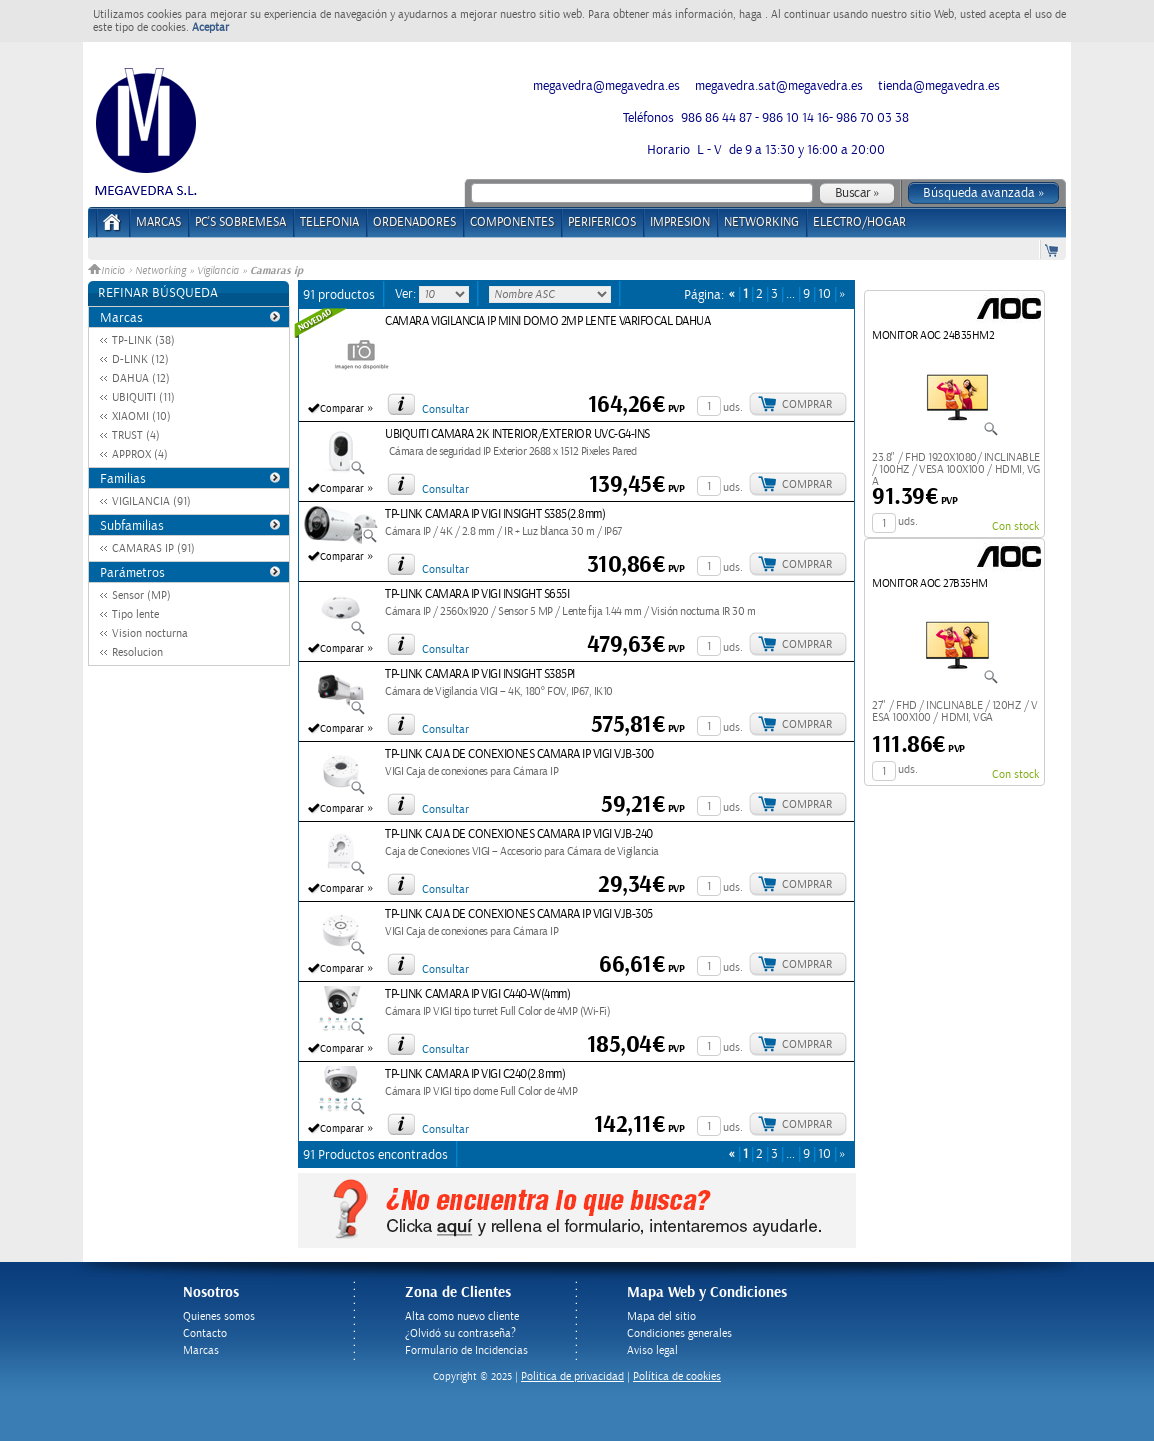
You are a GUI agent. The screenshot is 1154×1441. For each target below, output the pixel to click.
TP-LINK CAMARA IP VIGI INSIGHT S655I (477, 594)
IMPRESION (680, 222)
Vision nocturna (150, 633)
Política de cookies (677, 1376)
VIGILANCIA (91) (151, 501)
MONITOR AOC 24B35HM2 (933, 335)
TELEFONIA (329, 222)
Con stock (1015, 526)
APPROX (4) (140, 454)
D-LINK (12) (140, 359)
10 (824, 294)
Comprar (807, 404)
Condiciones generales (679, 1333)
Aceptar (210, 27)
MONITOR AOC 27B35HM (930, 583)
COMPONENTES (512, 222)
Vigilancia (218, 271)
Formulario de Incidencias (466, 1350)
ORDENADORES (414, 222)
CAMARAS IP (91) (153, 548)
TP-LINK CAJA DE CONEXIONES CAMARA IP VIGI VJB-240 (519, 834)
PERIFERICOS (602, 222)
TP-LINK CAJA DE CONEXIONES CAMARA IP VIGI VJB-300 (519, 754)
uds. (733, 407)
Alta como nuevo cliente (462, 1316)
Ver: (407, 294)
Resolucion (137, 652)
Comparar (342, 409)
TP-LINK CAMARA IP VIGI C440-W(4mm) (477, 994)
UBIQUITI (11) (143, 397)
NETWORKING (761, 222)
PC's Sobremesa (240, 222)
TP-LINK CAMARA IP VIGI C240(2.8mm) (475, 1074)
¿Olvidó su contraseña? (460, 1333)
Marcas (158, 222)
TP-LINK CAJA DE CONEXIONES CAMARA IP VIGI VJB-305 (519, 914)
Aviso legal (652, 1350)
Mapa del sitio (661, 1316)
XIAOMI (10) (141, 416)
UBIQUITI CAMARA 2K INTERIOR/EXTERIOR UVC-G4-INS (517, 434)
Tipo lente (135, 614)
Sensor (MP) (141, 595)
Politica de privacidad (572, 1376)
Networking (160, 271)
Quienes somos (219, 1316)
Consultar (445, 409)
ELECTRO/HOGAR (859, 222)
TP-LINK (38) (143, 340)
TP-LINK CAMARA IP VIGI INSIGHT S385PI (480, 674)
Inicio (108, 271)
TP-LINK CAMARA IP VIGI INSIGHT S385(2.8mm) (495, 514)
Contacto (205, 1333)
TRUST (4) (136, 435)
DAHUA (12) (141, 378)
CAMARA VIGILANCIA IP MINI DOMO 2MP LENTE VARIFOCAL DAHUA (547, 321)
